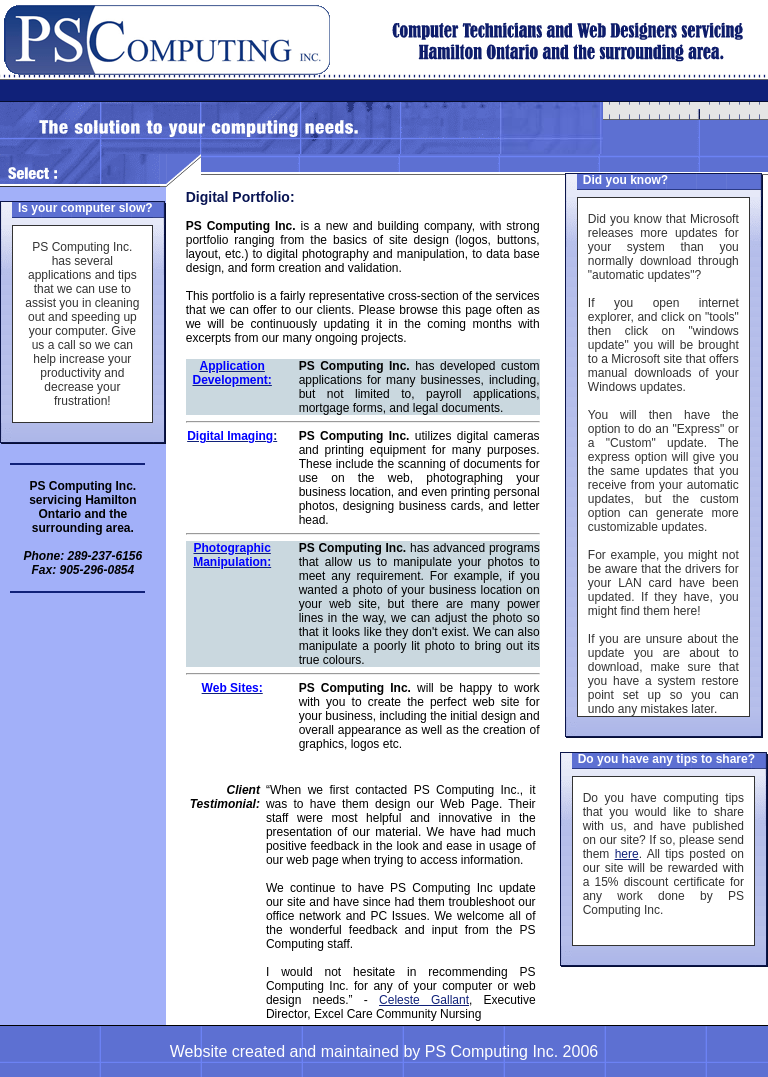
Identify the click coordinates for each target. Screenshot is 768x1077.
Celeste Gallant (424, 1000)
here (627, 854)
